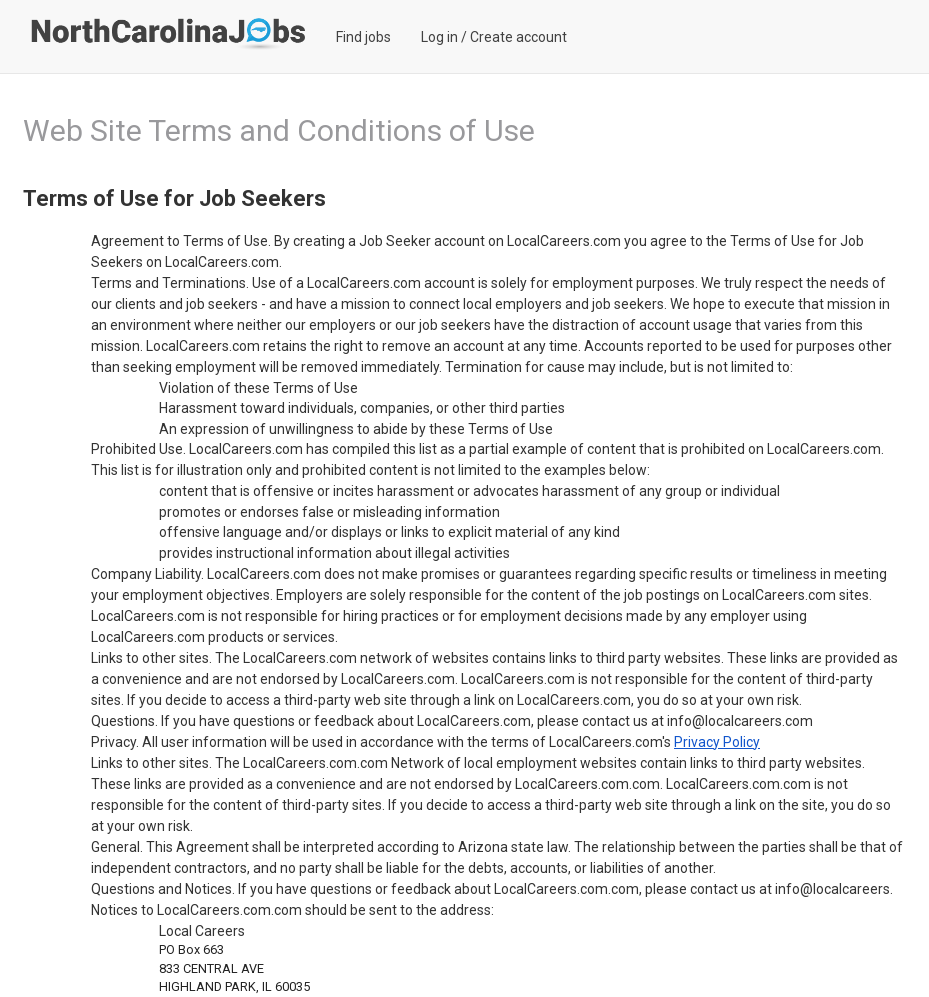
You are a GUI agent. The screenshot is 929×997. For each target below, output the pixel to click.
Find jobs (363, 37)
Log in (439, 37)
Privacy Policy (717, 742)
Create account (518, 37)
